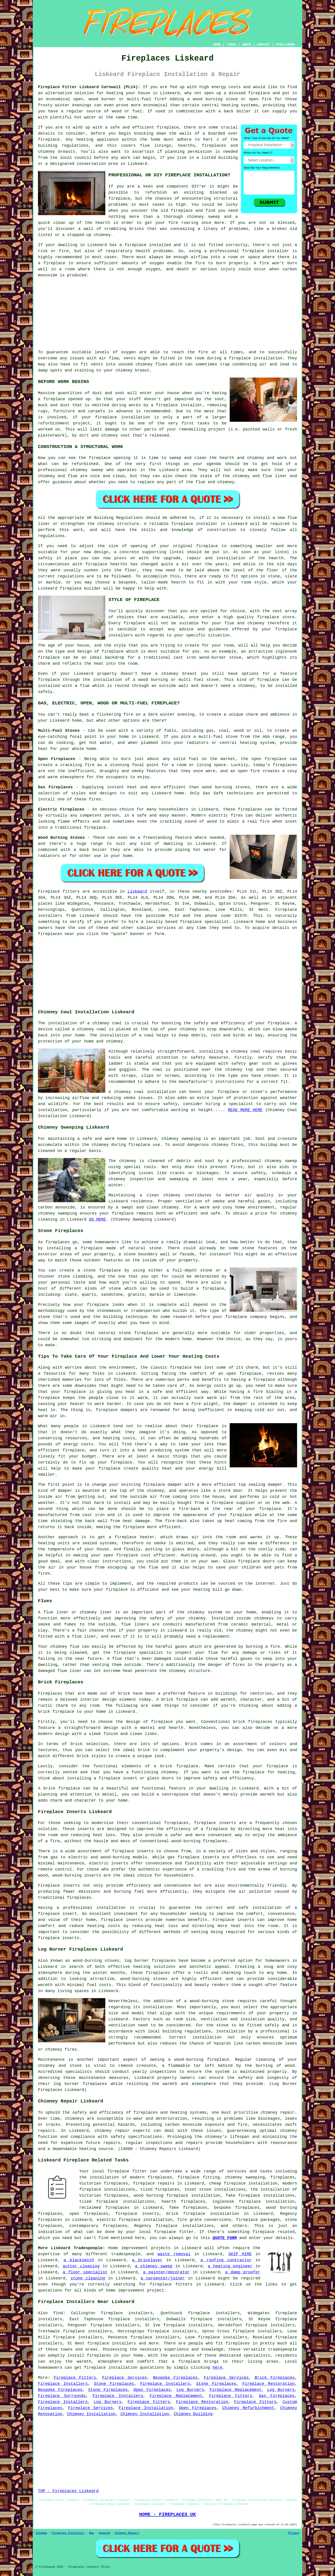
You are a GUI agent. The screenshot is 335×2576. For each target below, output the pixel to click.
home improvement (125, 2290)
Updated (104, 2533)
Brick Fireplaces (275, 2377)
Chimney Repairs (127, 2533)
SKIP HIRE (239, 2254)
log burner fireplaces (150, 1960)
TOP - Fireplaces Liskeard (68, 2491)
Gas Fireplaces (277, 2396)
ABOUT (246, 44)
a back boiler (90, 850)
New (91, 2533)
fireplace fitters (171, 2284)
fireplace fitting (199, 2177)
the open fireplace (264, 759)
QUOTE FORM (225, 2238)
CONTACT (263, 44)
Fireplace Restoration (268, 2384)
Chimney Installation (91, 2414)
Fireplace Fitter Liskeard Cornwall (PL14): (89, 87)
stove (222, 2025)
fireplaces (214, 145)
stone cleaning (88, 2278)
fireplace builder (80, 588)
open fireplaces (88, 2213)
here (217, 2367)
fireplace (259, 93)
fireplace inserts (133, 1851)
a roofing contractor (226, 2260)
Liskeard (137, 891)
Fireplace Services (124, 2377)
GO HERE (97, 1219)
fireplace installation (255, 358)
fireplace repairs (154, 2183)
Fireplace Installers (63, 2384)
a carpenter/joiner (163, 2278)
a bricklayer (147, 2260)
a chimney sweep (153, 2266)
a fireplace (186, 2361)
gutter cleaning (81, 2266)
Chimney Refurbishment (248, 2408)
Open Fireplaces (152, 2390)
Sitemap (41, 2533)
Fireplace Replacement (236, 2390)
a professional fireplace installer (246, 251)
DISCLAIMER (285, 44)
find (58, 2313)
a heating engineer (230, 2266)
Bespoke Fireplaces (175, 2377)
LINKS (231, 44)
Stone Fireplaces (114, 2384)
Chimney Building (193, 2414)
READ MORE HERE (245, 1110)
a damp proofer (242, 2272)
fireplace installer (179, 405)
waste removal (174, 2254)
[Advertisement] (167, 313)
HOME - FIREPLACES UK (167, 2514)
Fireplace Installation (146, 2408)
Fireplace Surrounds (62, 2396)
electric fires (226, 815)
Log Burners (190, 2390)
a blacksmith (79, 2260)
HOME (217, 44)
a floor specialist (85, 2272)
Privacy (293, 2533)
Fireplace (49, 891)
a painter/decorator (166, 2272)
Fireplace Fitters (75, 2377)
